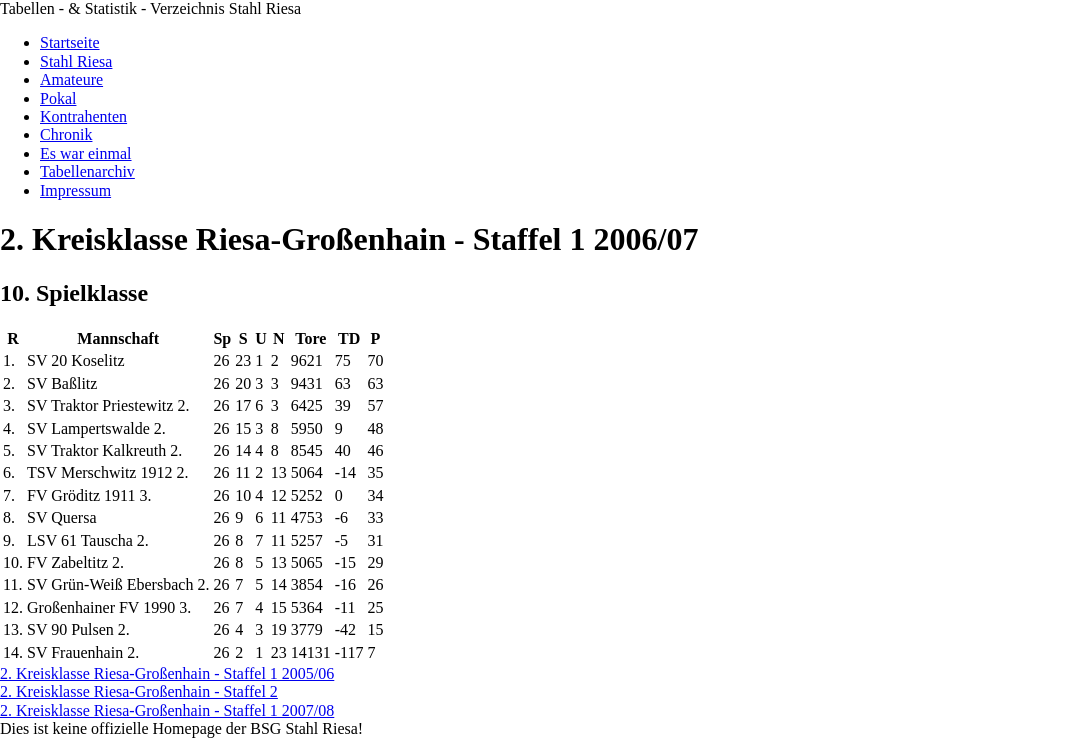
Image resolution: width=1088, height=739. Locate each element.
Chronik (66, 134)
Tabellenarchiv (87, 171)
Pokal (58, 98)
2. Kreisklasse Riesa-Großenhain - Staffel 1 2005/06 (167, 673)
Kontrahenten (83, 116)
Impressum (75, 190)
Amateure (71, 79)
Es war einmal (86, 153)
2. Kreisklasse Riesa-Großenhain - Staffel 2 (139, 691)
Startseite (70, 42)
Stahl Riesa (76, 61)
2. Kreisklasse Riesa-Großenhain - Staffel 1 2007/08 (167, 710)
